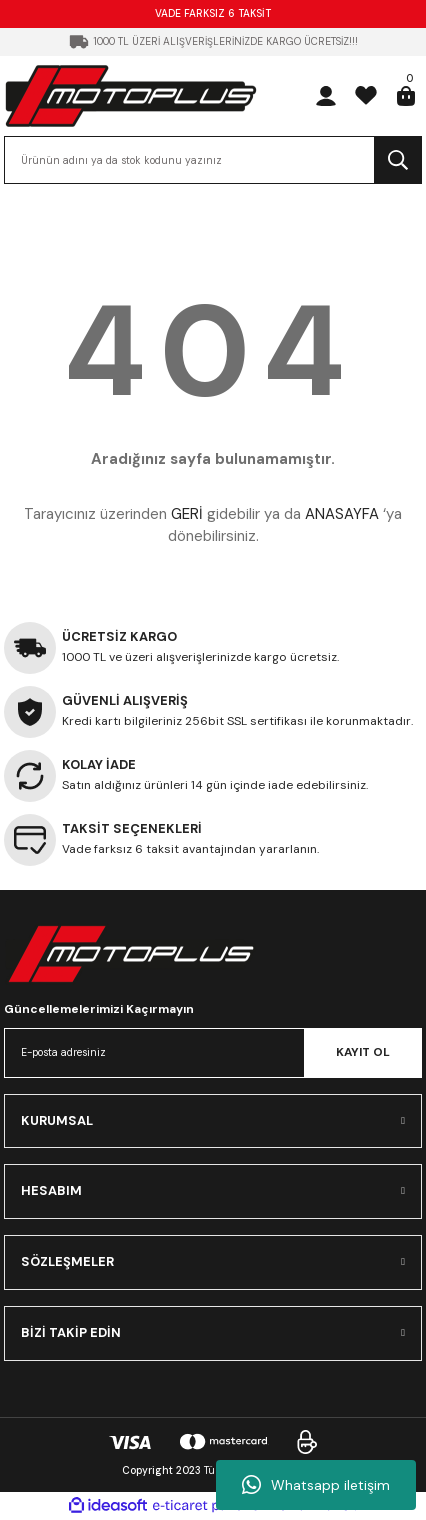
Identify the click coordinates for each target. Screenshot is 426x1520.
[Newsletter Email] (213, 1053)
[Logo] (131, 95)
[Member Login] (326, 96)
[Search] (213, 160)
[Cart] (406, 96)
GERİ (187, 514)
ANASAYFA (342, 514)
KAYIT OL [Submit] (363, 1052)
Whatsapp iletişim (316, 1485)
